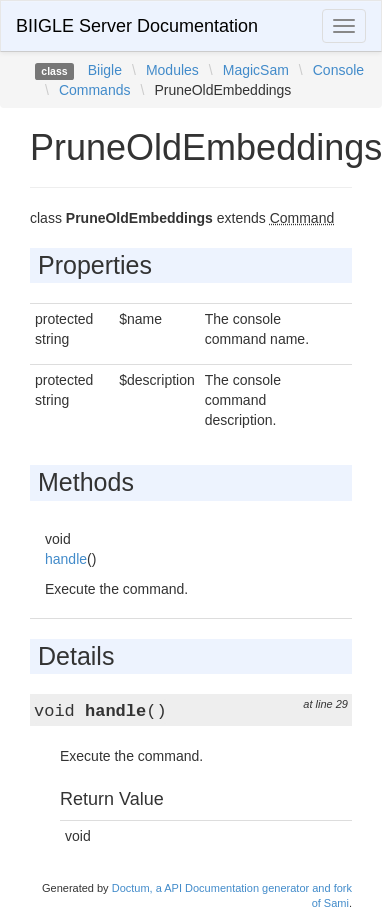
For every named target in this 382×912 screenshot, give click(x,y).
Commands (95, 90)
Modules (172, 70)
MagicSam (256, 70)
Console (338, 70)
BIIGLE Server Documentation (137, 26)
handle (66, 559)
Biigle (105, 70)
